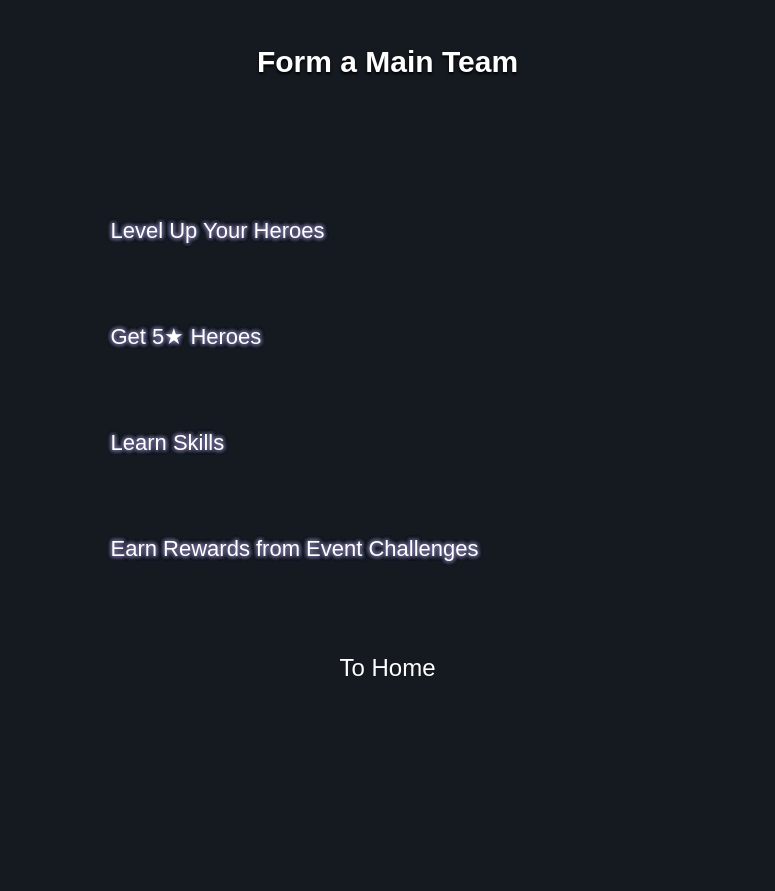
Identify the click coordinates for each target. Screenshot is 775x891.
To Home (387, 667)
